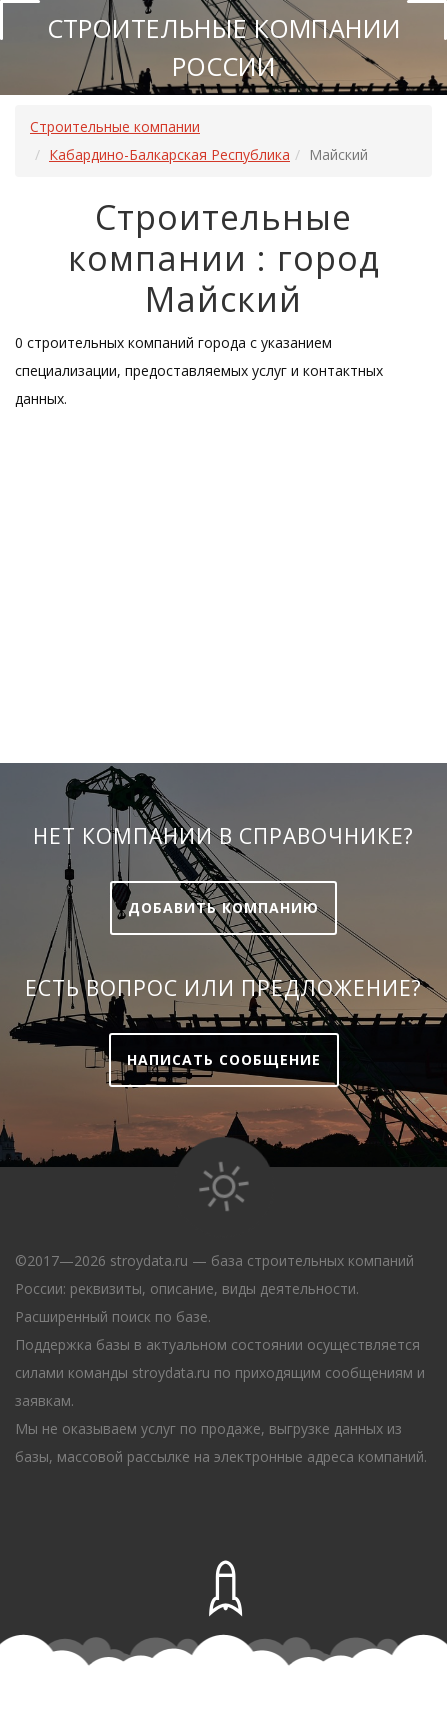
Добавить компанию (223, 907)
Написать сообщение (224, 1059)
